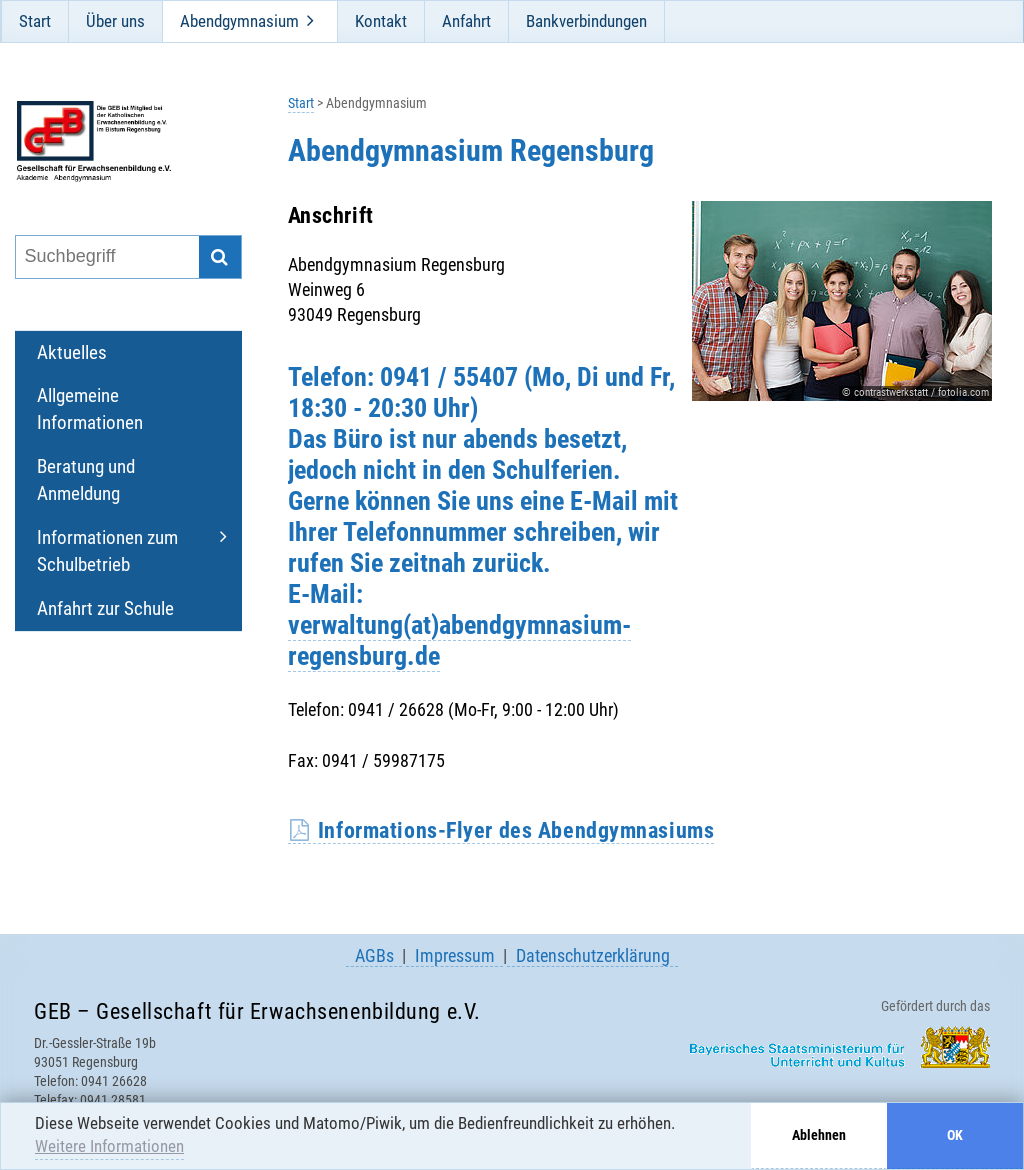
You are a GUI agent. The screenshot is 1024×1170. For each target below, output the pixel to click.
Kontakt (381, 21)
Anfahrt (466, 21)
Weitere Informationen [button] (109, 1146)
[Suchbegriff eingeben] (106, 257)
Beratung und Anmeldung (86, 480)
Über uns (115, 21)
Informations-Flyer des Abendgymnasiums (516, 830)
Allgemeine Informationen (90, 409)
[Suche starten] (220, 257)
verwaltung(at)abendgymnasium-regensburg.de (459, 640)
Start (35, 21)
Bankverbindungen (586, 21)
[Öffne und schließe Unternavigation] (311, 21)
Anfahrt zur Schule (105, 608)
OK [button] (955, 1135)
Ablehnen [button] (819, 1135)
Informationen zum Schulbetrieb (107, 551)
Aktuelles (72, 352)
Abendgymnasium (239, 21)
